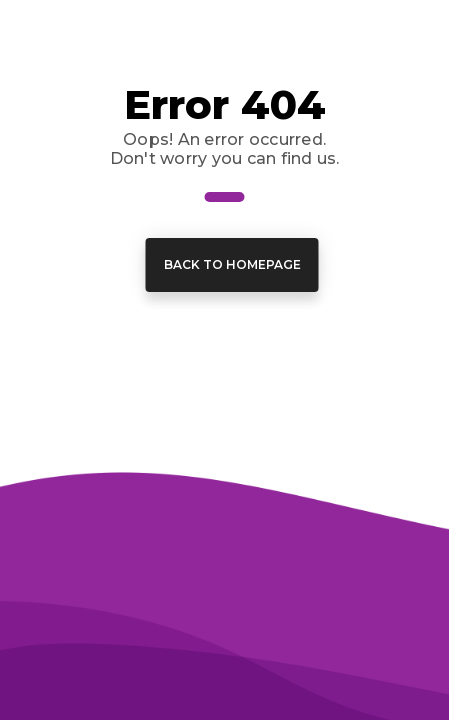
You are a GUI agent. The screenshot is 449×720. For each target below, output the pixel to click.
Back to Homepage (232, 264)
